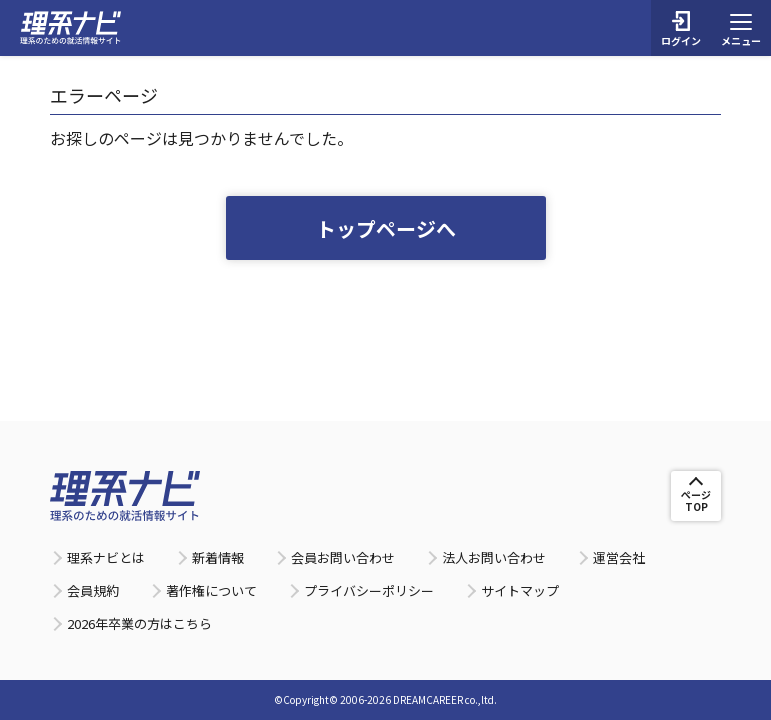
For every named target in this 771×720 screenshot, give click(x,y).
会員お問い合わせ (343, 557)
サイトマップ (520, 590)
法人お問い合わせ (494, 557)
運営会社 (619, 557)
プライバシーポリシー (369, 590)
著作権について (211, 590)
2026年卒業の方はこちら (139, 623)
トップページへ (386, 228)
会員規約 (93, 590)
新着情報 (218, 557)
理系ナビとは (106, 557)
